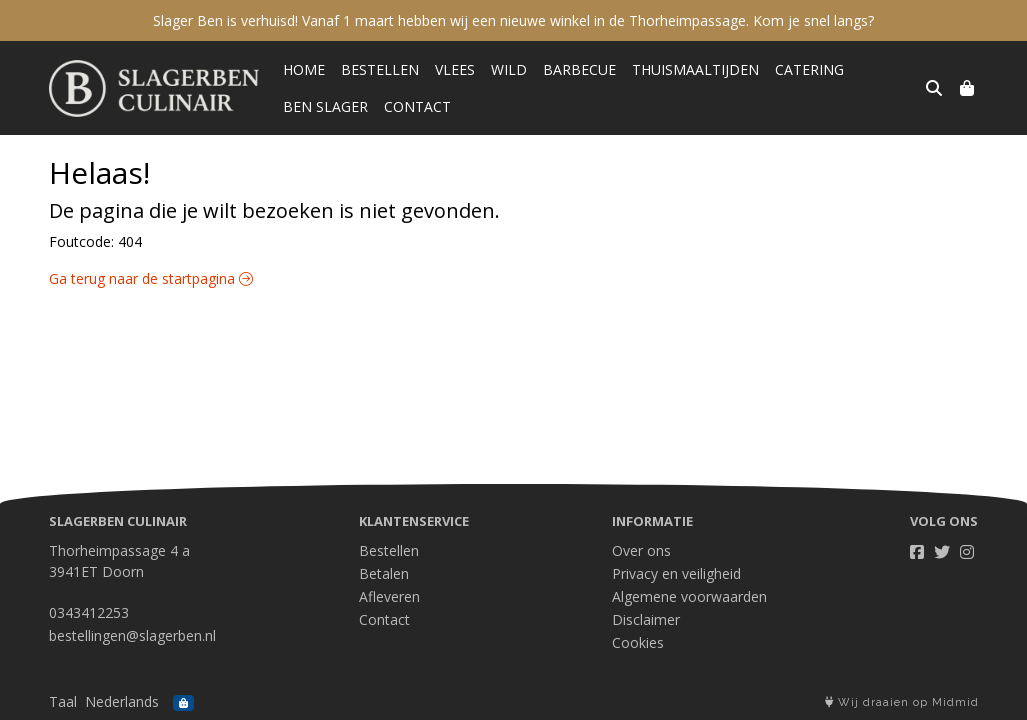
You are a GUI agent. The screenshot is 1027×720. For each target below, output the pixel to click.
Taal (63, 701)
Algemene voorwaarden (689, 596)
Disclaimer (646, 619)
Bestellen (380, 69)
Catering (809, 69)
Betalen (384, 573)
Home (304, 69)
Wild (509, 69)
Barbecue (579, 69)
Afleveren (389, 596)
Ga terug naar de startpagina (151, 278)
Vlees (455, 69)
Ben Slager (325, 106)
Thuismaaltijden (695, 69)
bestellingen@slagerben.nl (132, 635)
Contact (417, 106)
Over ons (641, 550)
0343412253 (89, 612)
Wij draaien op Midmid (902, 702)
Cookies (638, 642)
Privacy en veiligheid (676, 573)
